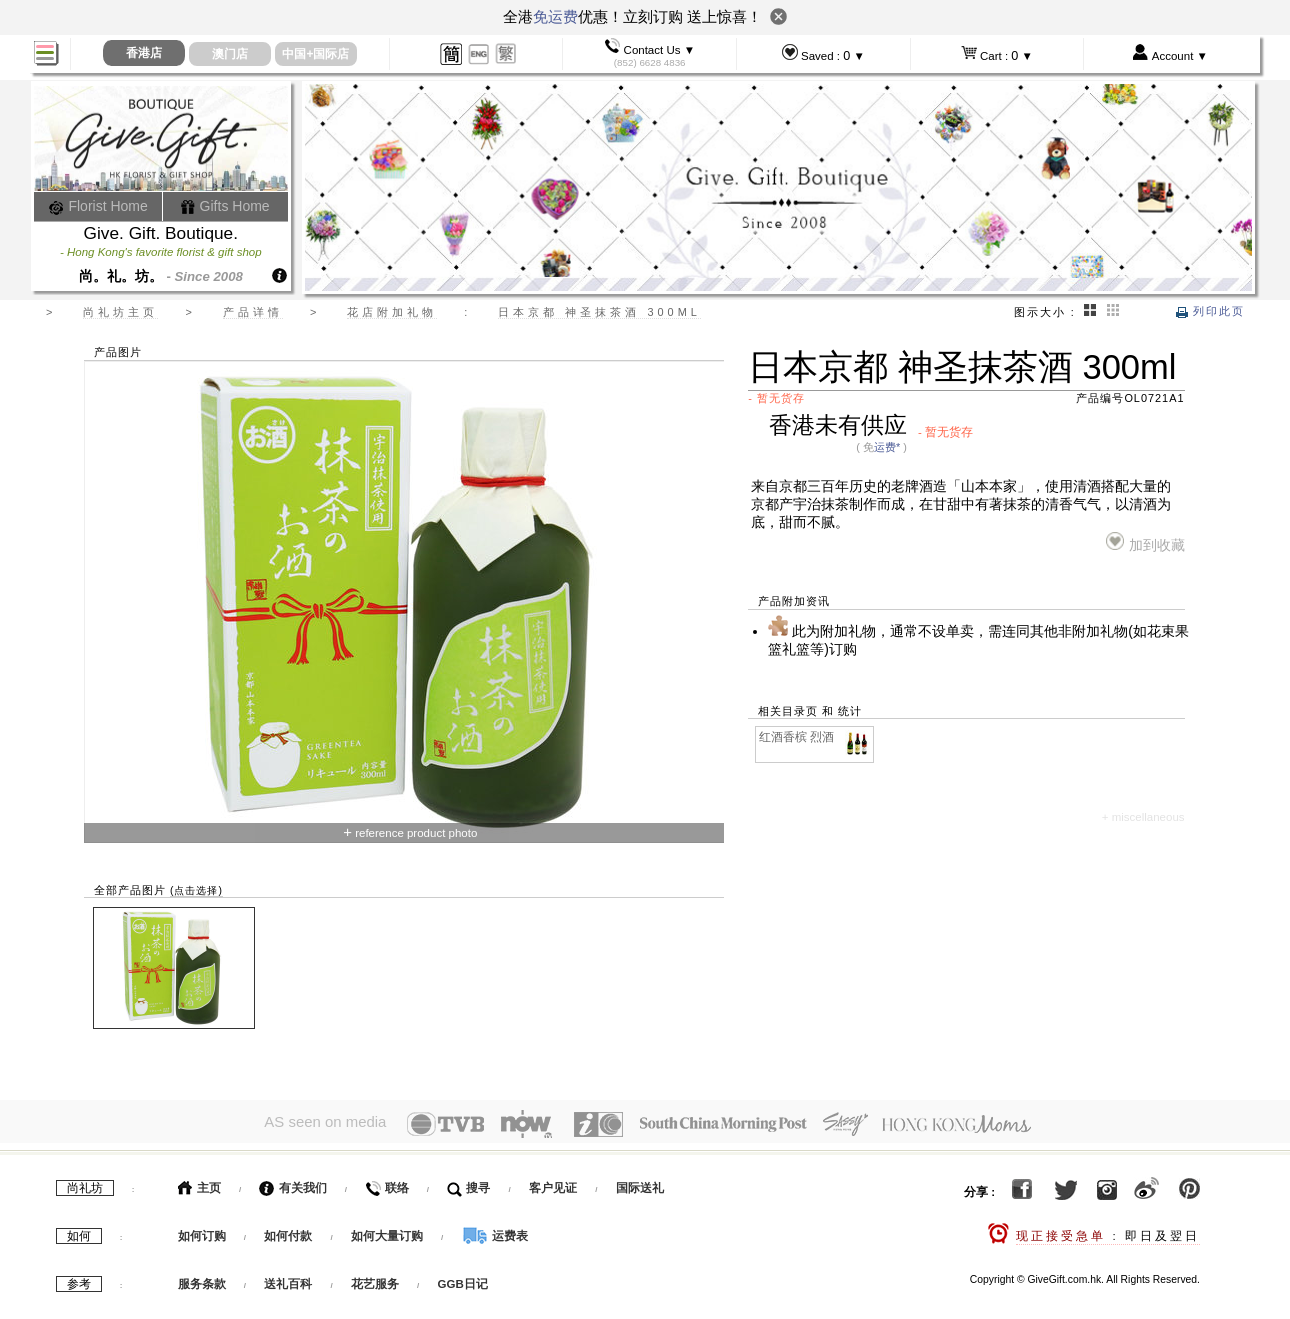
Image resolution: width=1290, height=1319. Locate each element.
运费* (887, 447)
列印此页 (1210, 311)
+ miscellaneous (1143, 817)
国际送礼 (640, 1183)
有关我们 (292, 1183)
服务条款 (202, 1279)
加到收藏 (1145, 542)
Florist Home (98, 206)
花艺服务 (375, 1279)
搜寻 (468, 1183)
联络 (386, 1183)
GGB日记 (463, 1279)
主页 (199, 1183)
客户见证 (553, 1183)
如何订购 (202, 1231)
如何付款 (289, 1231)
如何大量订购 (388, 1231)
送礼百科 (288, 1279)
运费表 (495, 1231)
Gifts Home (225, 206)
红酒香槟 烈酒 (815, 737)
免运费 (555, 16)
